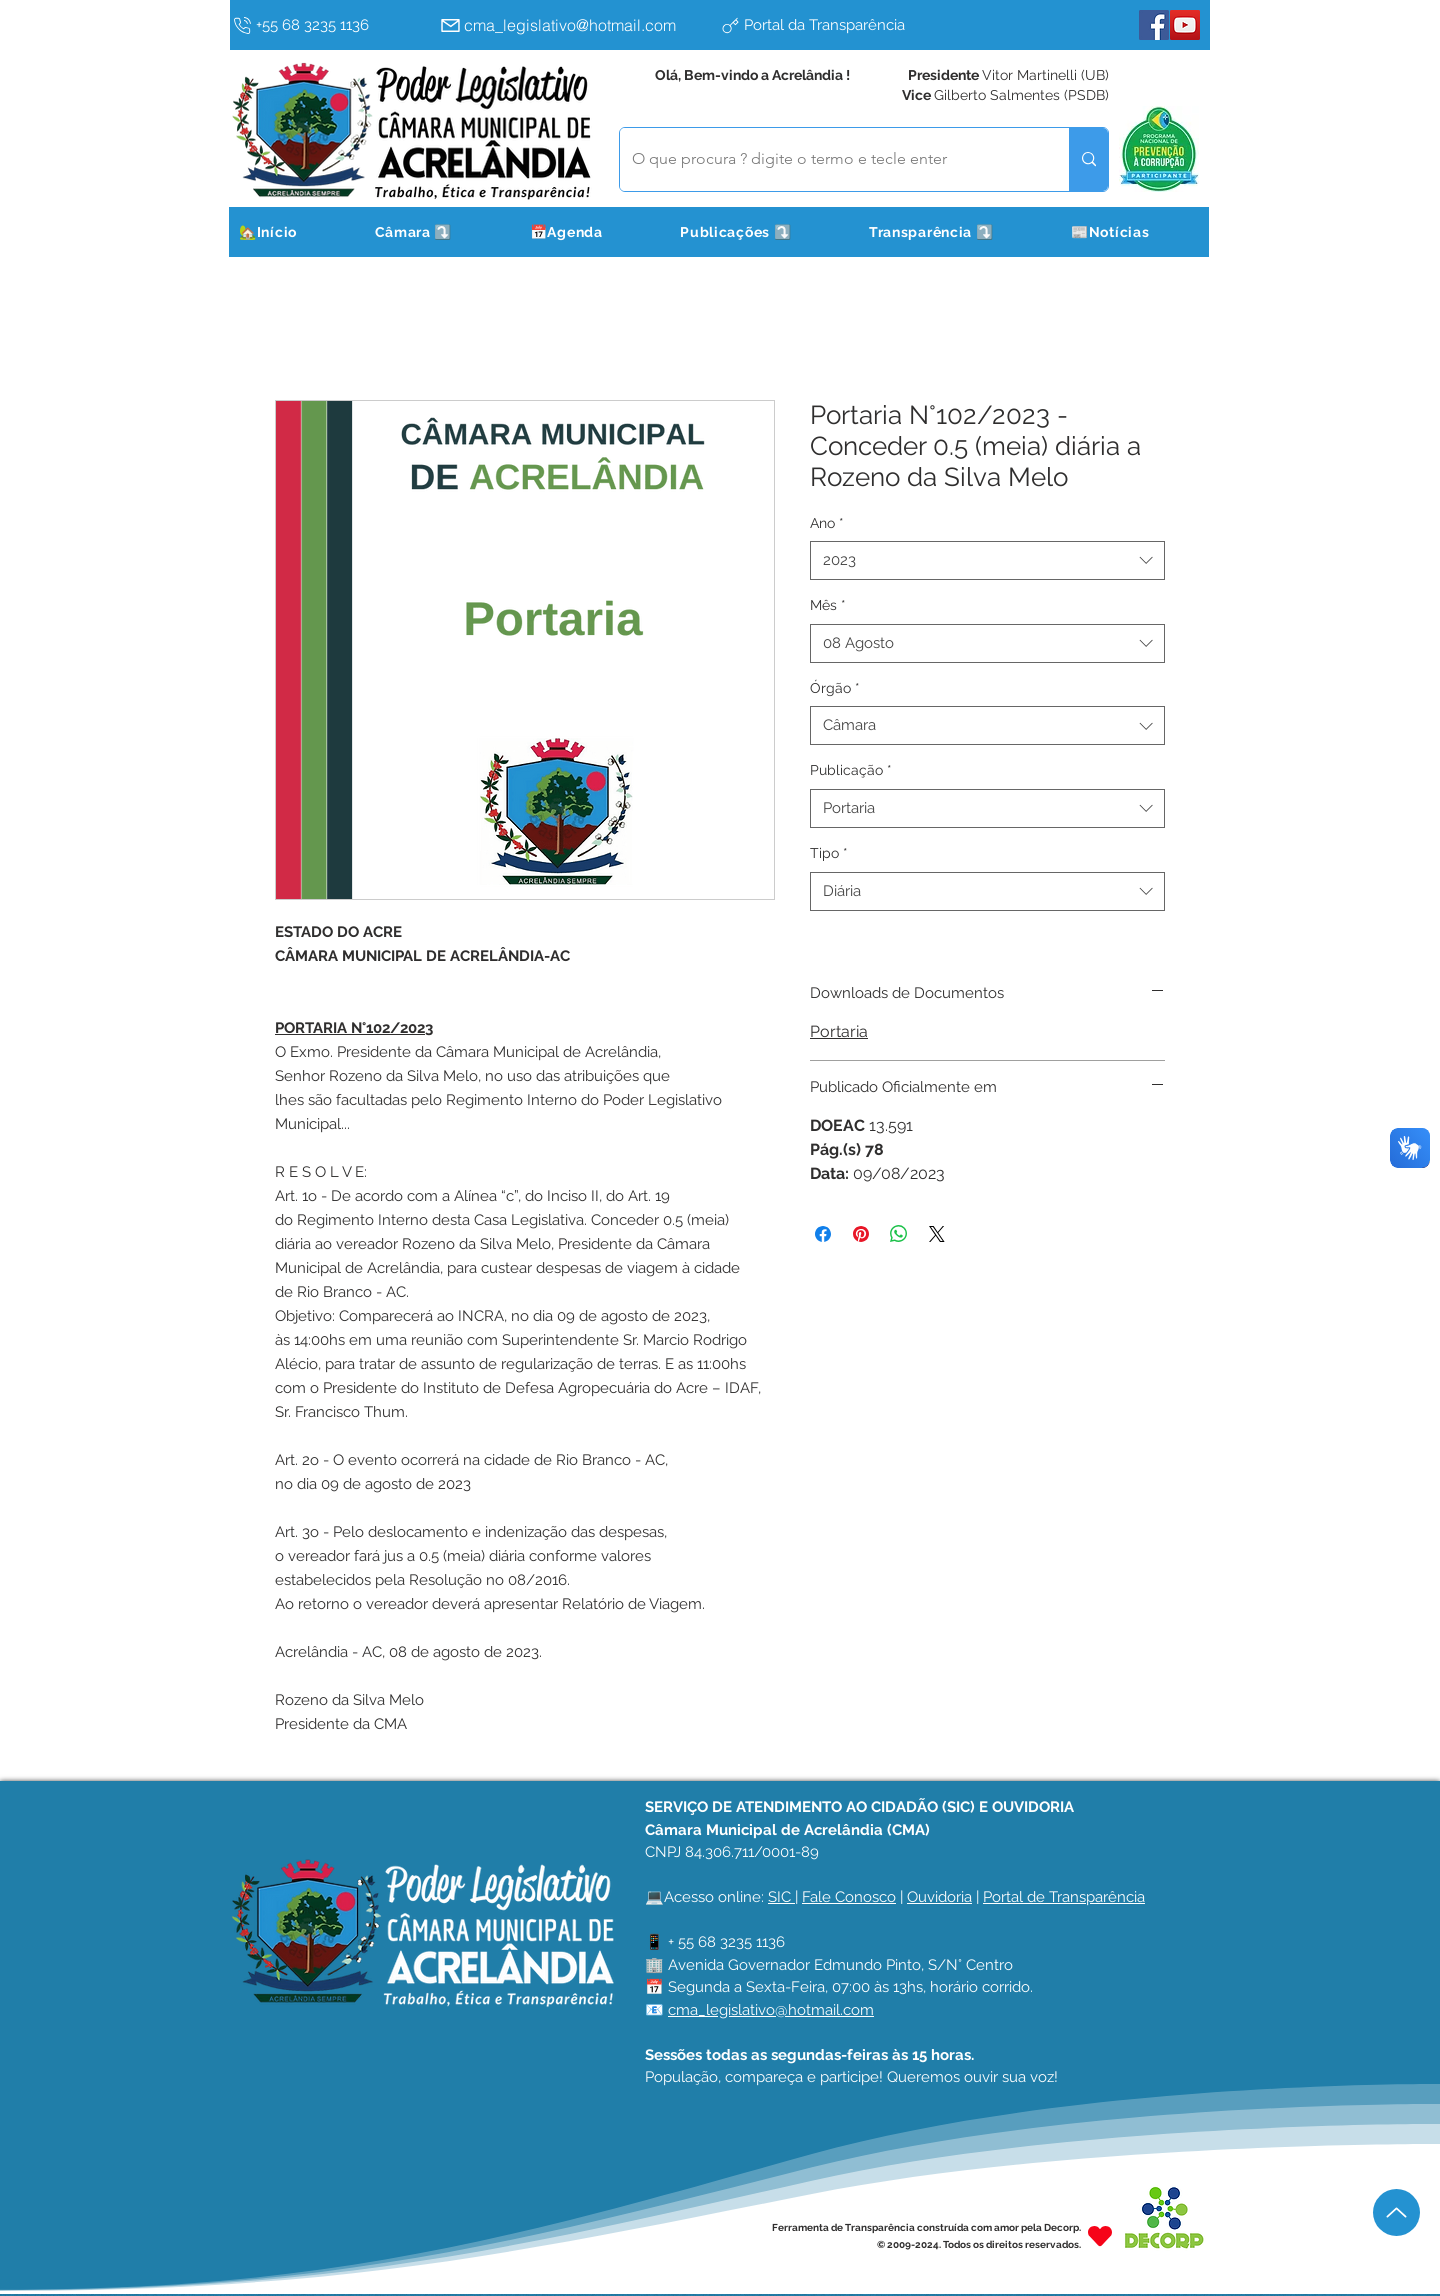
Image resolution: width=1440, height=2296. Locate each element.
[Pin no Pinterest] (861, 1234)
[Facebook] (1154, 25)
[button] (438, 232)
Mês (828, 605)
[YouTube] (1185, 25)
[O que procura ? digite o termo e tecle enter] (829, 159)
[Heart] (1100, 2235)
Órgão (835, 688)
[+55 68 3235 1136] (331, 25)
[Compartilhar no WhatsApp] (899, 1234)
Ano (827, 523)
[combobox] (987, 560)
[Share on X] (937, 1234)
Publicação (851, 770)
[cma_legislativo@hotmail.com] (575, 25)
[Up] (1396, 2212)
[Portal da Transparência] (855, 25)
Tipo (829, 853)
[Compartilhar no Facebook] (823, 1234)
